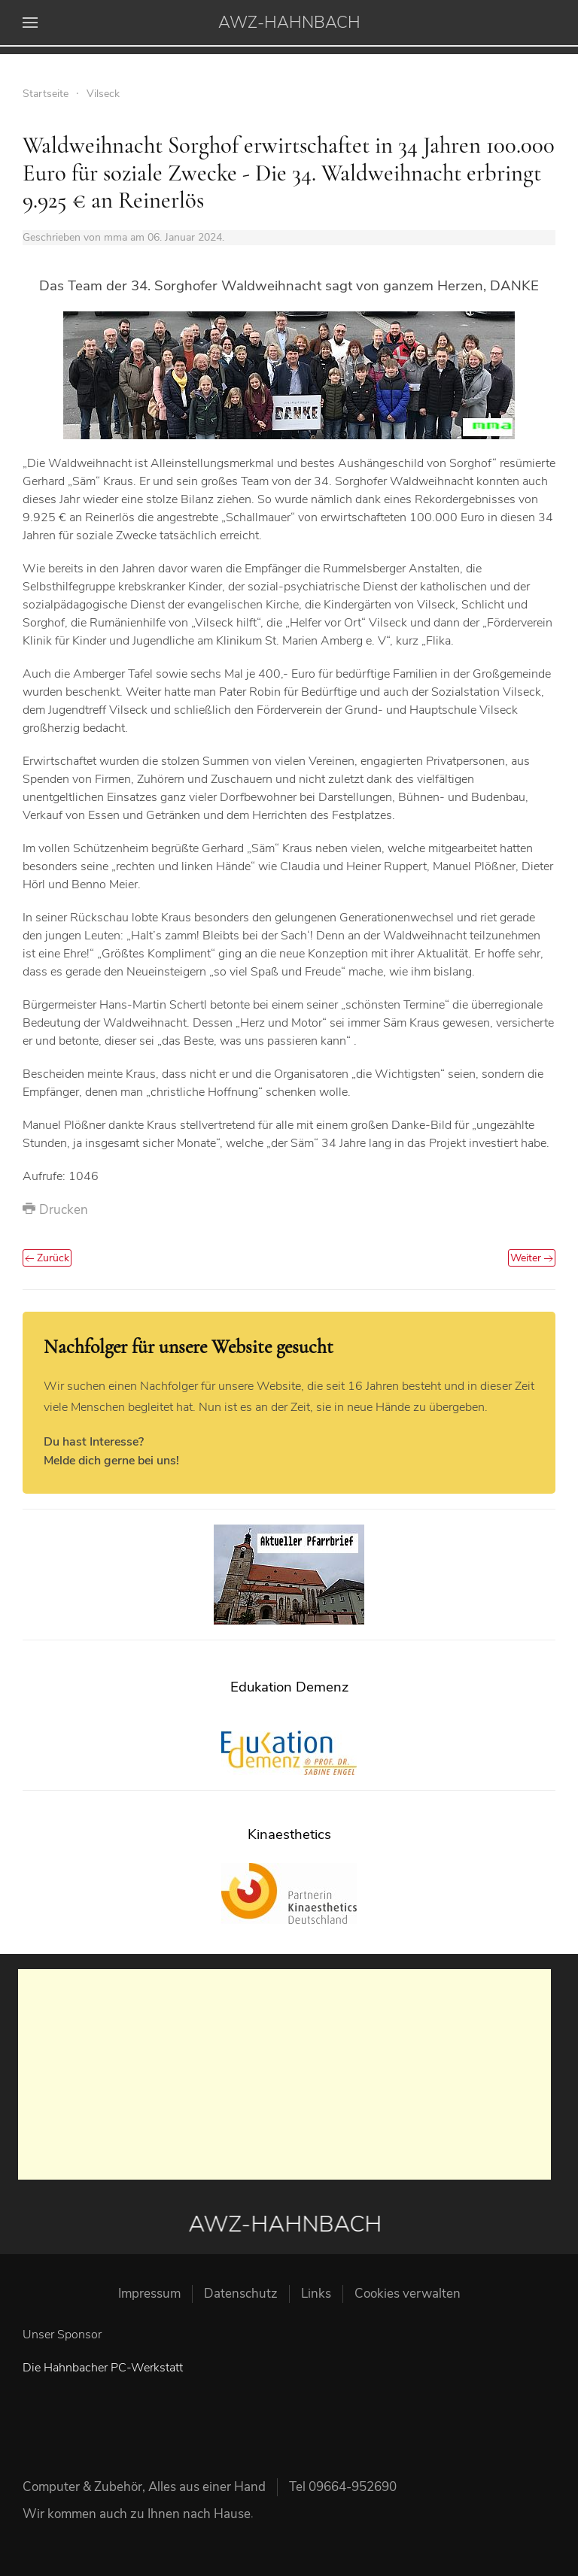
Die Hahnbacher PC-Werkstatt (103, 2367)
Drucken (55, 1209)
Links (316, 2293)
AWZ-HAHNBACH (289, 22)
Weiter (531, 1258)
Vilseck (103, 93)
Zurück (47, 1258)
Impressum (149, 2293)
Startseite (45, 93)
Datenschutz (241, 2293)
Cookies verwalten (407, 2293)
